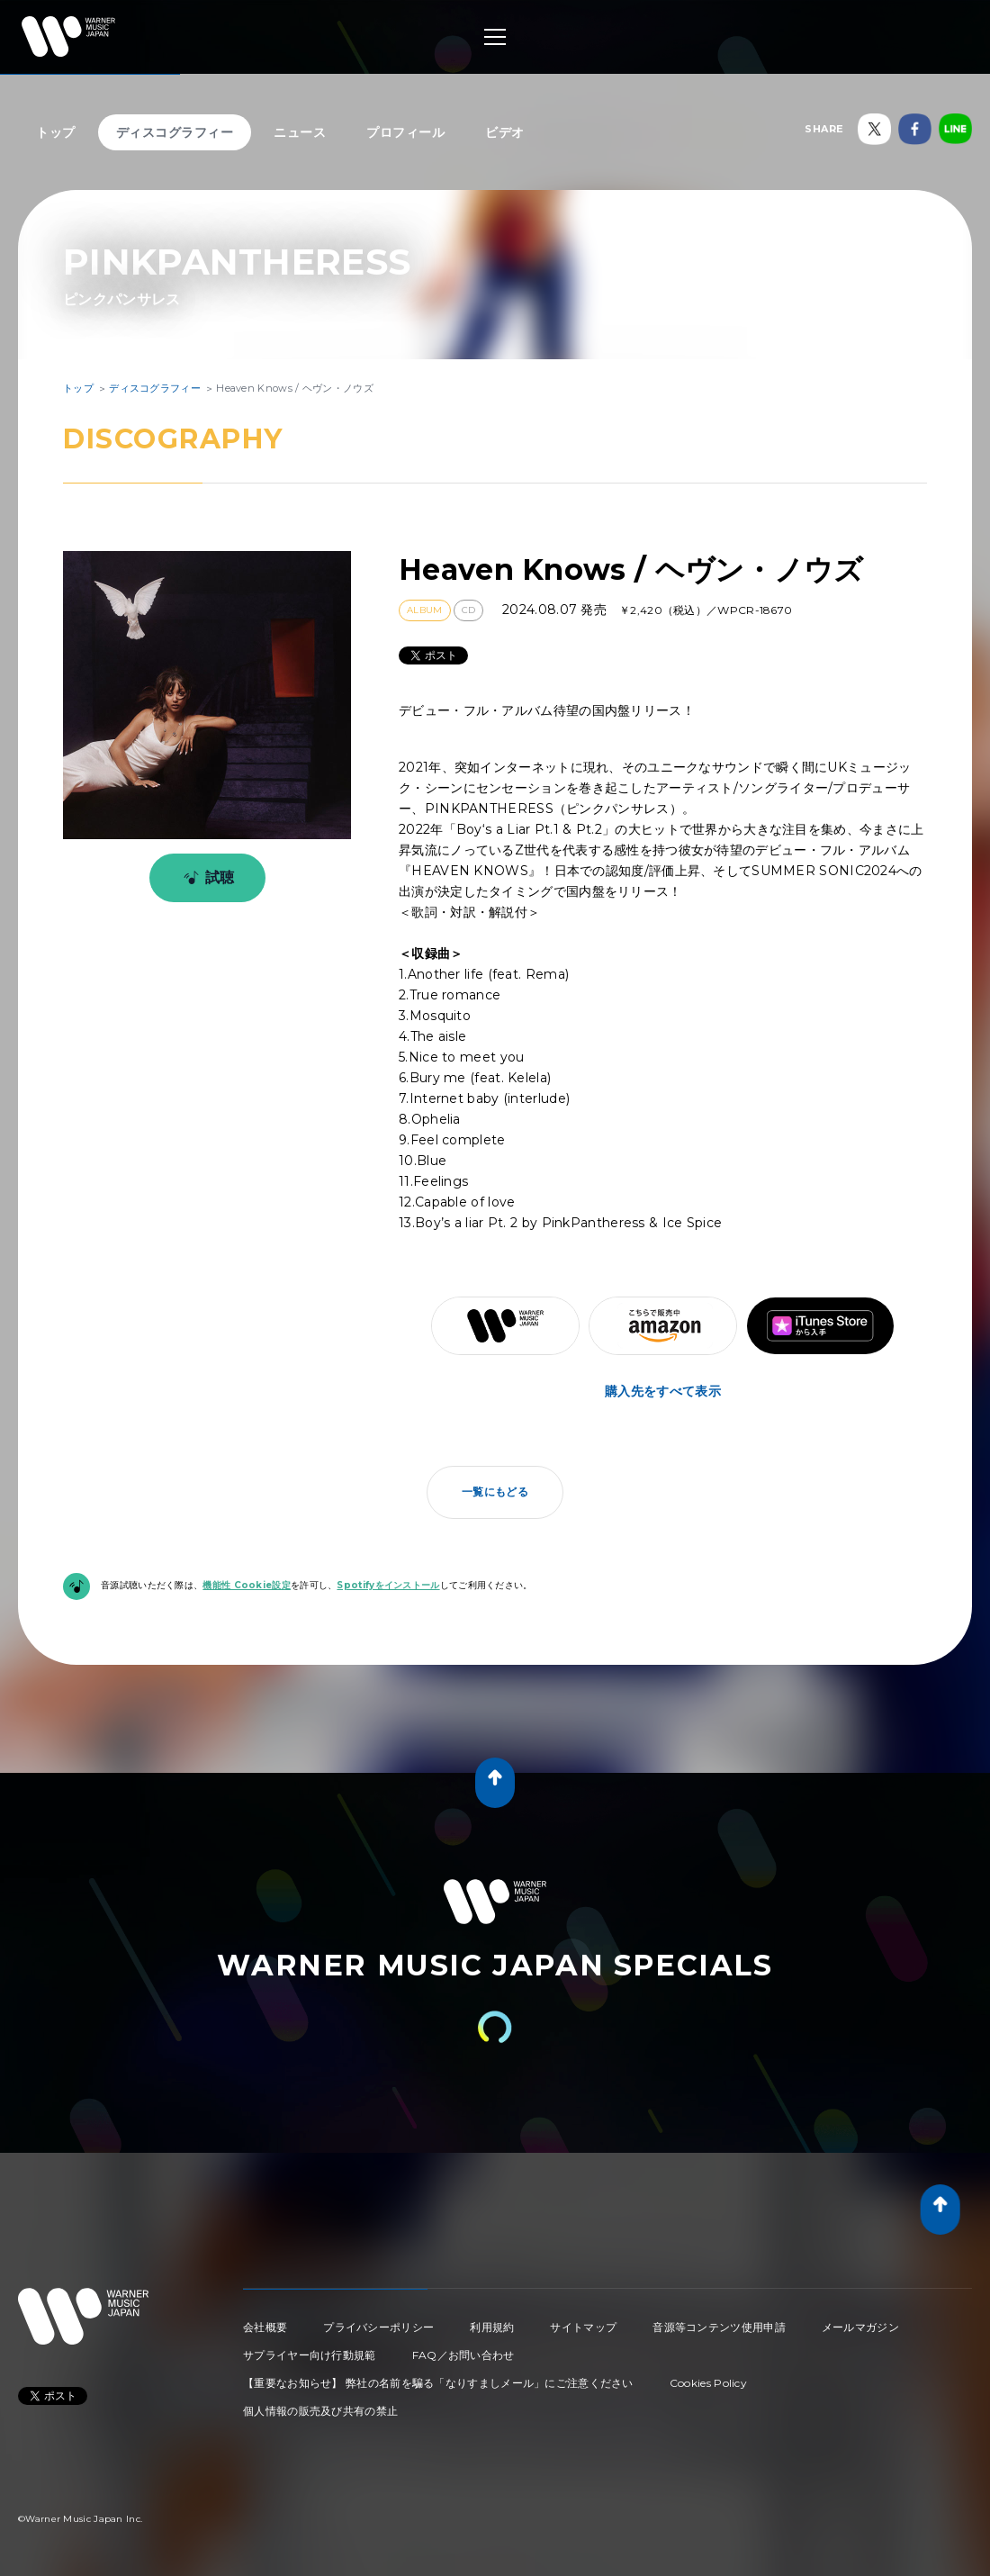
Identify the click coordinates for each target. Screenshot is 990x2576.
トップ (56, 132)
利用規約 (492, 2327)
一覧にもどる (495, 1491)
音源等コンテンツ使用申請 (719, 2327)
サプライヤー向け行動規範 (309, 2355)
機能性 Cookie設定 (246, 1585)
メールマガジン (860, 2327)
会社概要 (265, 2327)
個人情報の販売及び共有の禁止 (320, 2411)
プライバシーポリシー (378, 2327)
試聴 (205, 877)
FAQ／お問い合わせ (463, 2355)
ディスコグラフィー (175, 132)
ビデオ (505, 132)
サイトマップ (583, 2327)
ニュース (300, 132)
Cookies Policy (708, 2383)
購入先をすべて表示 (663, 1391)
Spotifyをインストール (388, 1585)
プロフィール (405, 132)
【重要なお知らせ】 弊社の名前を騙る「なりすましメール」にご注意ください (438, 2383)
